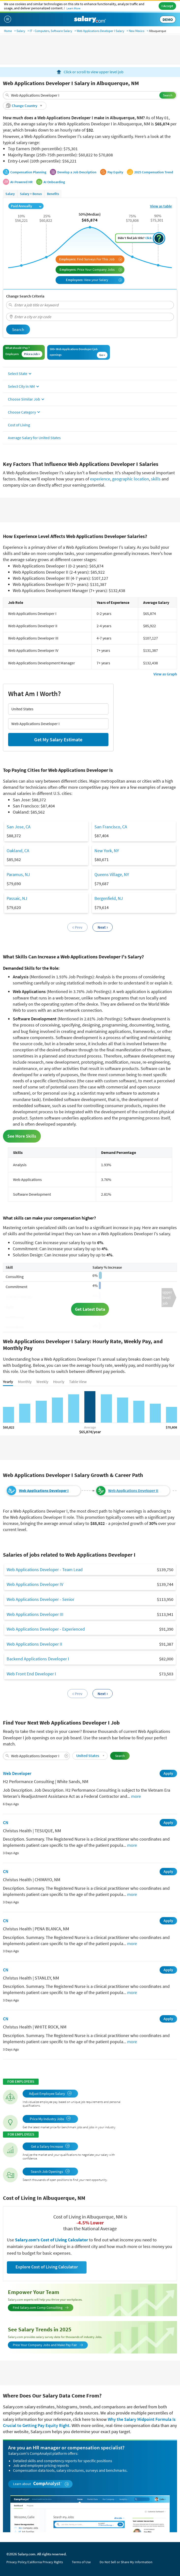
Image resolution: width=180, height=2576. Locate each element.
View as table (161, 206)
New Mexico (136, 31)
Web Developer (17, 1773)
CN (5, 1822)
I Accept (167, 6)
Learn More (73, 8)
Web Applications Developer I (44, 1490)
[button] (24, 106)
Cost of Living (19, 424)
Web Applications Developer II (133, 1490)
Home (8, 31)
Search (167, 95)
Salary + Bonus (31, 194)
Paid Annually (26, 206)
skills (156, 479)
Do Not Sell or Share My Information (126, 2562)
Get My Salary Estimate (58, 739)
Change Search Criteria (25, 296)
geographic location (130, 479)
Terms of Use (81, 2562)
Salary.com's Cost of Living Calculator (52, 2240)
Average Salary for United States (34, 437)
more (136, 1796)
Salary (20, 31)
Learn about (41, 2484)
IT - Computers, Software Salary (51, 31)
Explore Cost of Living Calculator (46, 2267)
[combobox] (90, 95)
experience (100, 479)
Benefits (53, 194)
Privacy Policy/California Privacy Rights (34, 2562)
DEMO (168, 19)
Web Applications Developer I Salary (100, 31)
